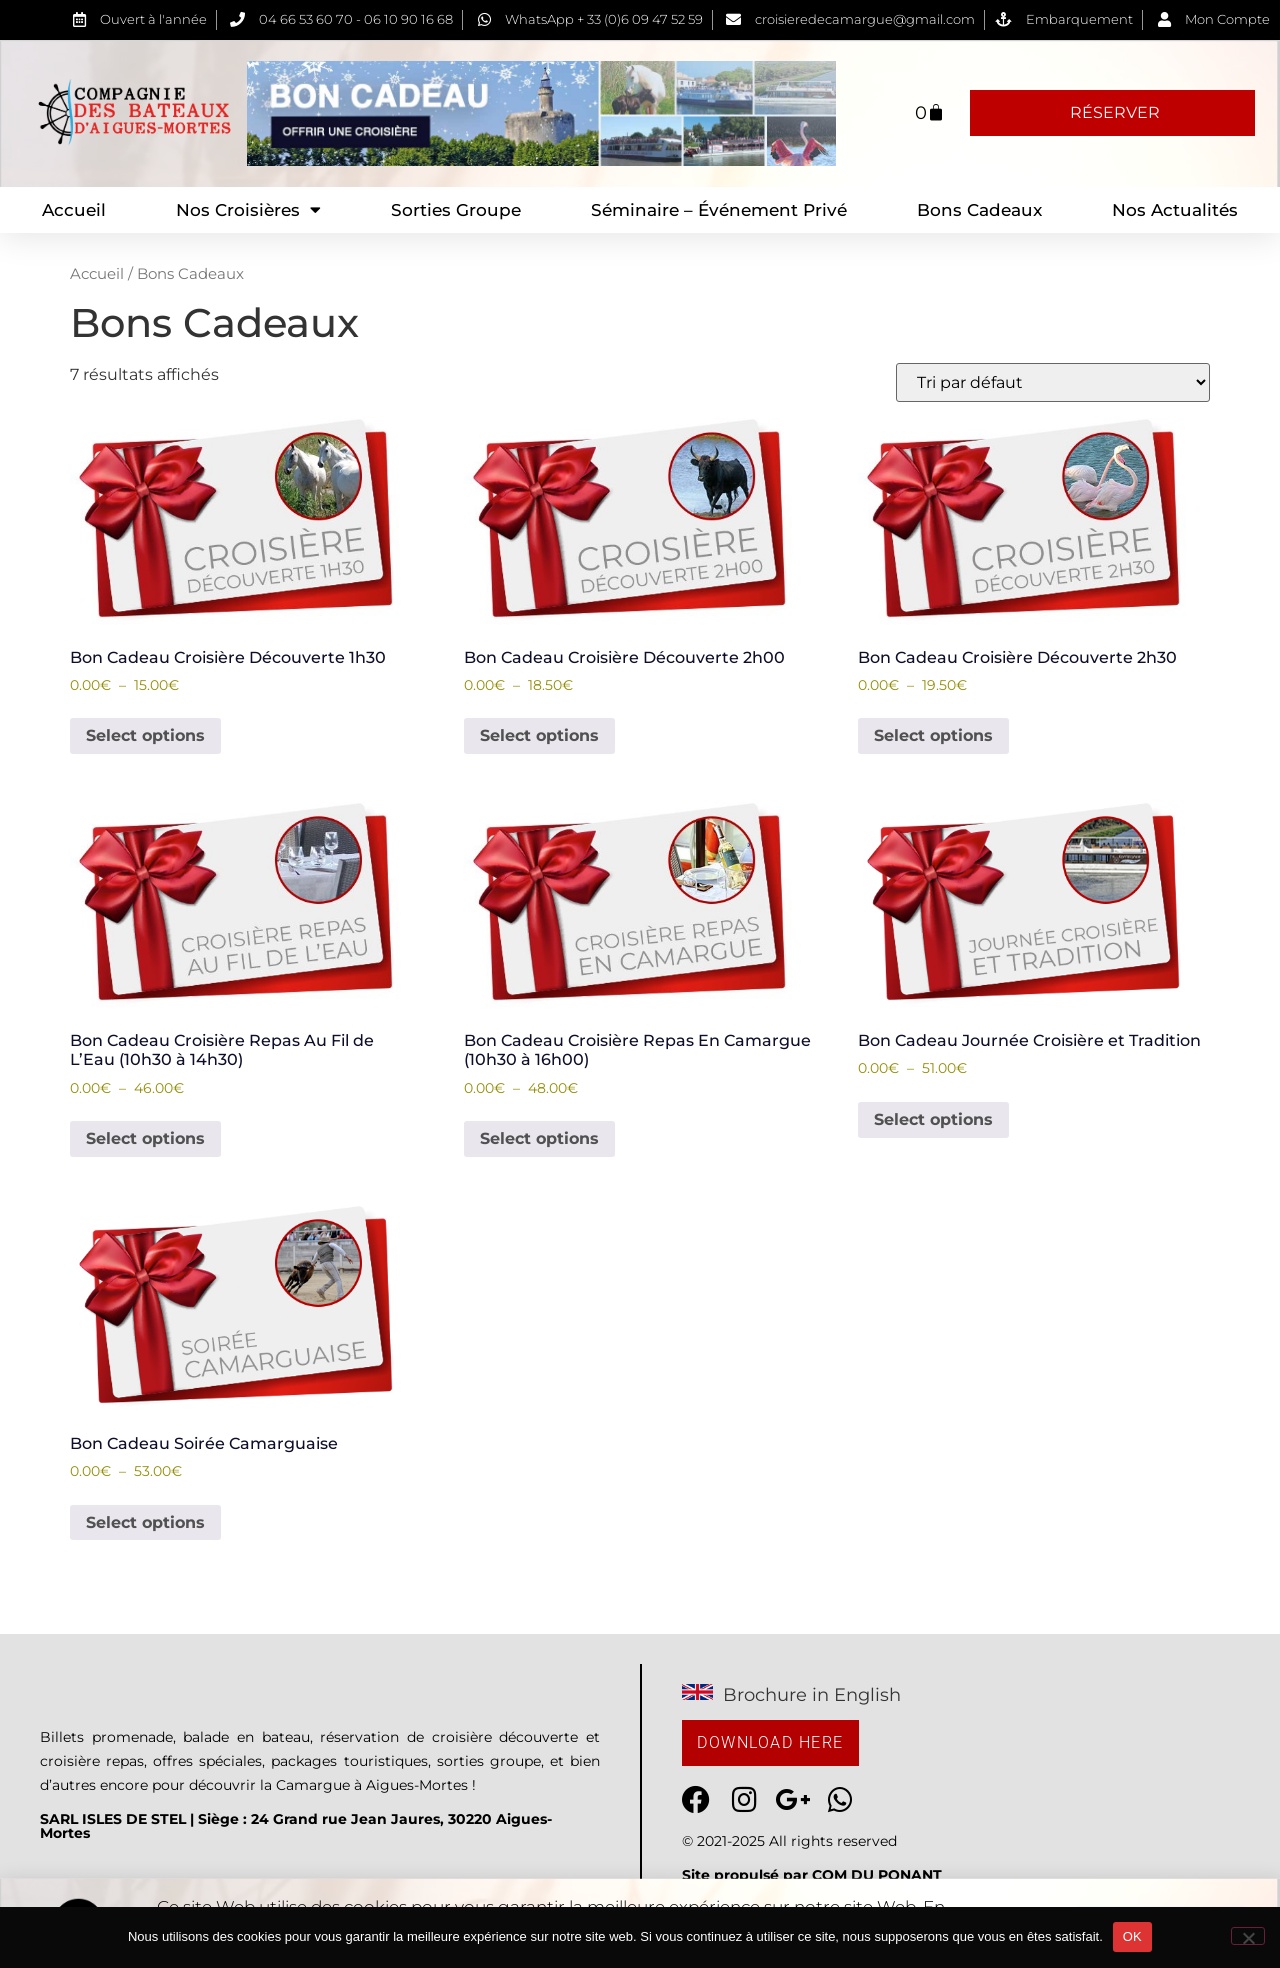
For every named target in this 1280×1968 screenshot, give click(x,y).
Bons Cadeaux (979, 210)
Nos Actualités (1175, 210)
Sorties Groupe (456, 210)
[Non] (1248, 1936)
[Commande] (1053, 382)
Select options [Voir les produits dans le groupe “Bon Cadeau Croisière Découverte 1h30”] (145, 735)
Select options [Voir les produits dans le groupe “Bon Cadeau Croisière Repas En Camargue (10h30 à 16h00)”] (539, 1138)
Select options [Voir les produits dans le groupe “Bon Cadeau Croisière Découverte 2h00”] (539, 735)
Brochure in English (812, 1695)
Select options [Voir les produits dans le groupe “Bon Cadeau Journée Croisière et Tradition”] (933, 1119)
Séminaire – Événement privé (719, 210)
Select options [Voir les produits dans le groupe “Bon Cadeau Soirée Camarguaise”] (145, 1522)
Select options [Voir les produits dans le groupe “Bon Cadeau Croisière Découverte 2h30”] (933, 735)
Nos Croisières (248, 209)
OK (1132, 1936)
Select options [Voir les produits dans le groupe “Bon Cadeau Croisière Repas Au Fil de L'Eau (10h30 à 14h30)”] (145, 1138)
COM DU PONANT (877, 1875)
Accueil (74, 210)
